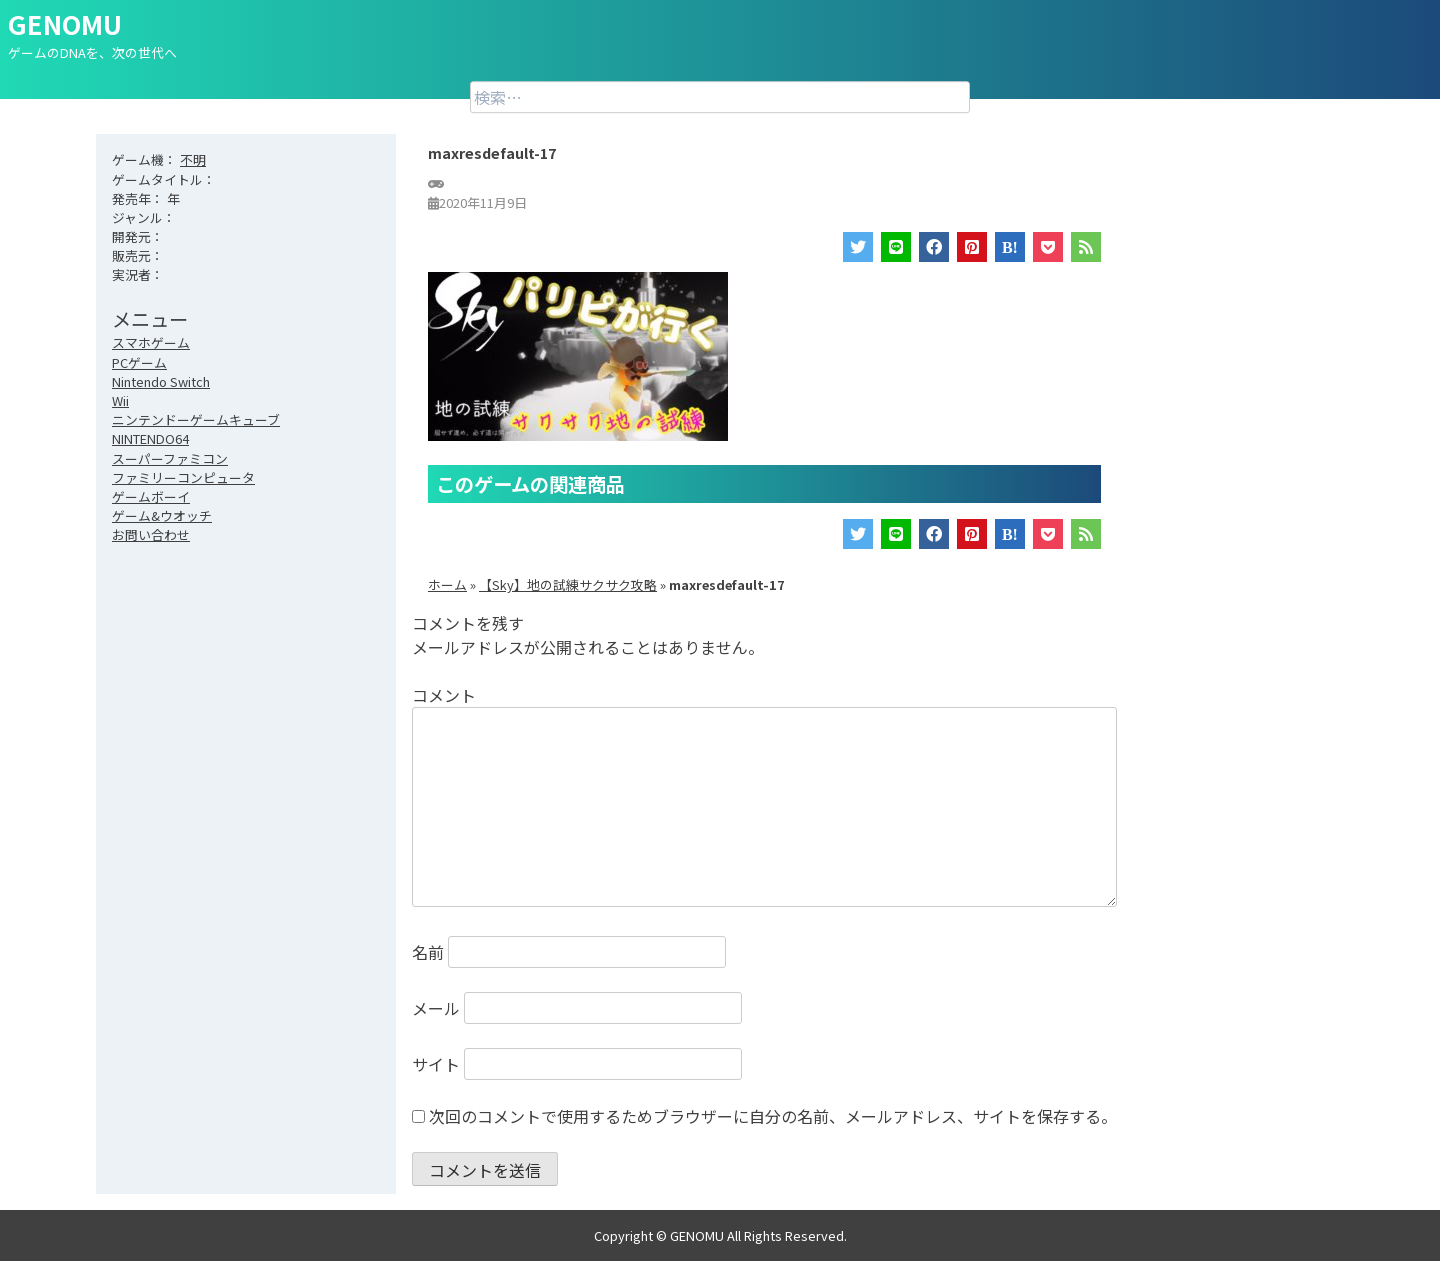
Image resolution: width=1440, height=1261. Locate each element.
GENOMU (65, 23)
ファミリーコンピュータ (183, 477)
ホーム (447, 584)
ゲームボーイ (151, 496)
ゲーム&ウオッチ (162, 515)
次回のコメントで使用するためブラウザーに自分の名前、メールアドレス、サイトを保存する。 (773, 1116)
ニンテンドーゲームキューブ (196, 419)
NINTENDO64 (150, 438)
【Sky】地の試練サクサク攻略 (568, 584)
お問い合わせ (151, 534)
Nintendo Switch (161, 381)
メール (436, 1008)
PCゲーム (139, 362)
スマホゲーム (151, 342)
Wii (120, 400)
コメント (444, 695)
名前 (428, 952)
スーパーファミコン (170, 458)
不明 (193, 159)
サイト (436, 1064)
